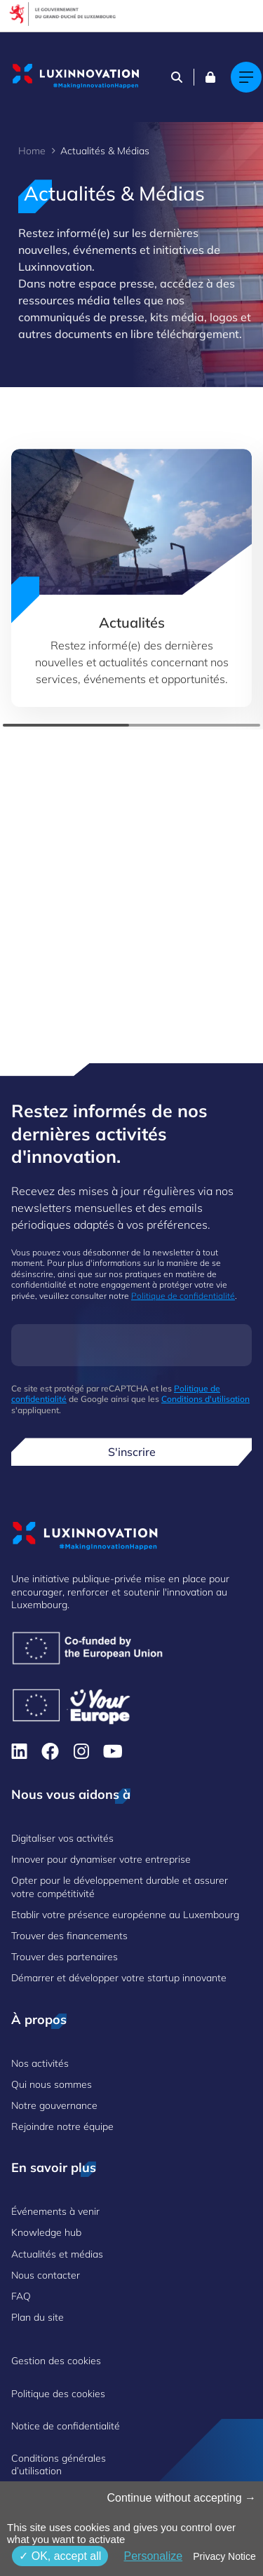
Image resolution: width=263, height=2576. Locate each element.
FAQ (21, 2296)
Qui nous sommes (51, 2084)
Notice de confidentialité (65, 2426)
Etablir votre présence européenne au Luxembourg (125, 1914)
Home (32, 150)
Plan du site (37, 2317)
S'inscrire (132, 1452)
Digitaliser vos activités (62, 1838)
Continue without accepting (181, 2498)
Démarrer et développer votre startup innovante (119, 1977)
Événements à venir (55, 2211)
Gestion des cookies (56, 2360)
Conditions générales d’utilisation (58, 2464)
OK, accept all (60, 2556)
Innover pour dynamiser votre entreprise (101, 1859)
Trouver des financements (69, 1935)
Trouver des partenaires (64, 1956)
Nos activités (40, 2063)
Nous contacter (45, 2275)
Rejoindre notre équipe (62, 2126)
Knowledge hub (46, 2232)
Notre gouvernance (54, 2105)
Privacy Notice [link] (224, 2556)
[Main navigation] (246, 77)
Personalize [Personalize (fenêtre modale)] (152, 2556)
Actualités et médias (57, 2254)
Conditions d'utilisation (205, 1399)
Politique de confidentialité (183, 1295)
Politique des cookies (58, 2393)
